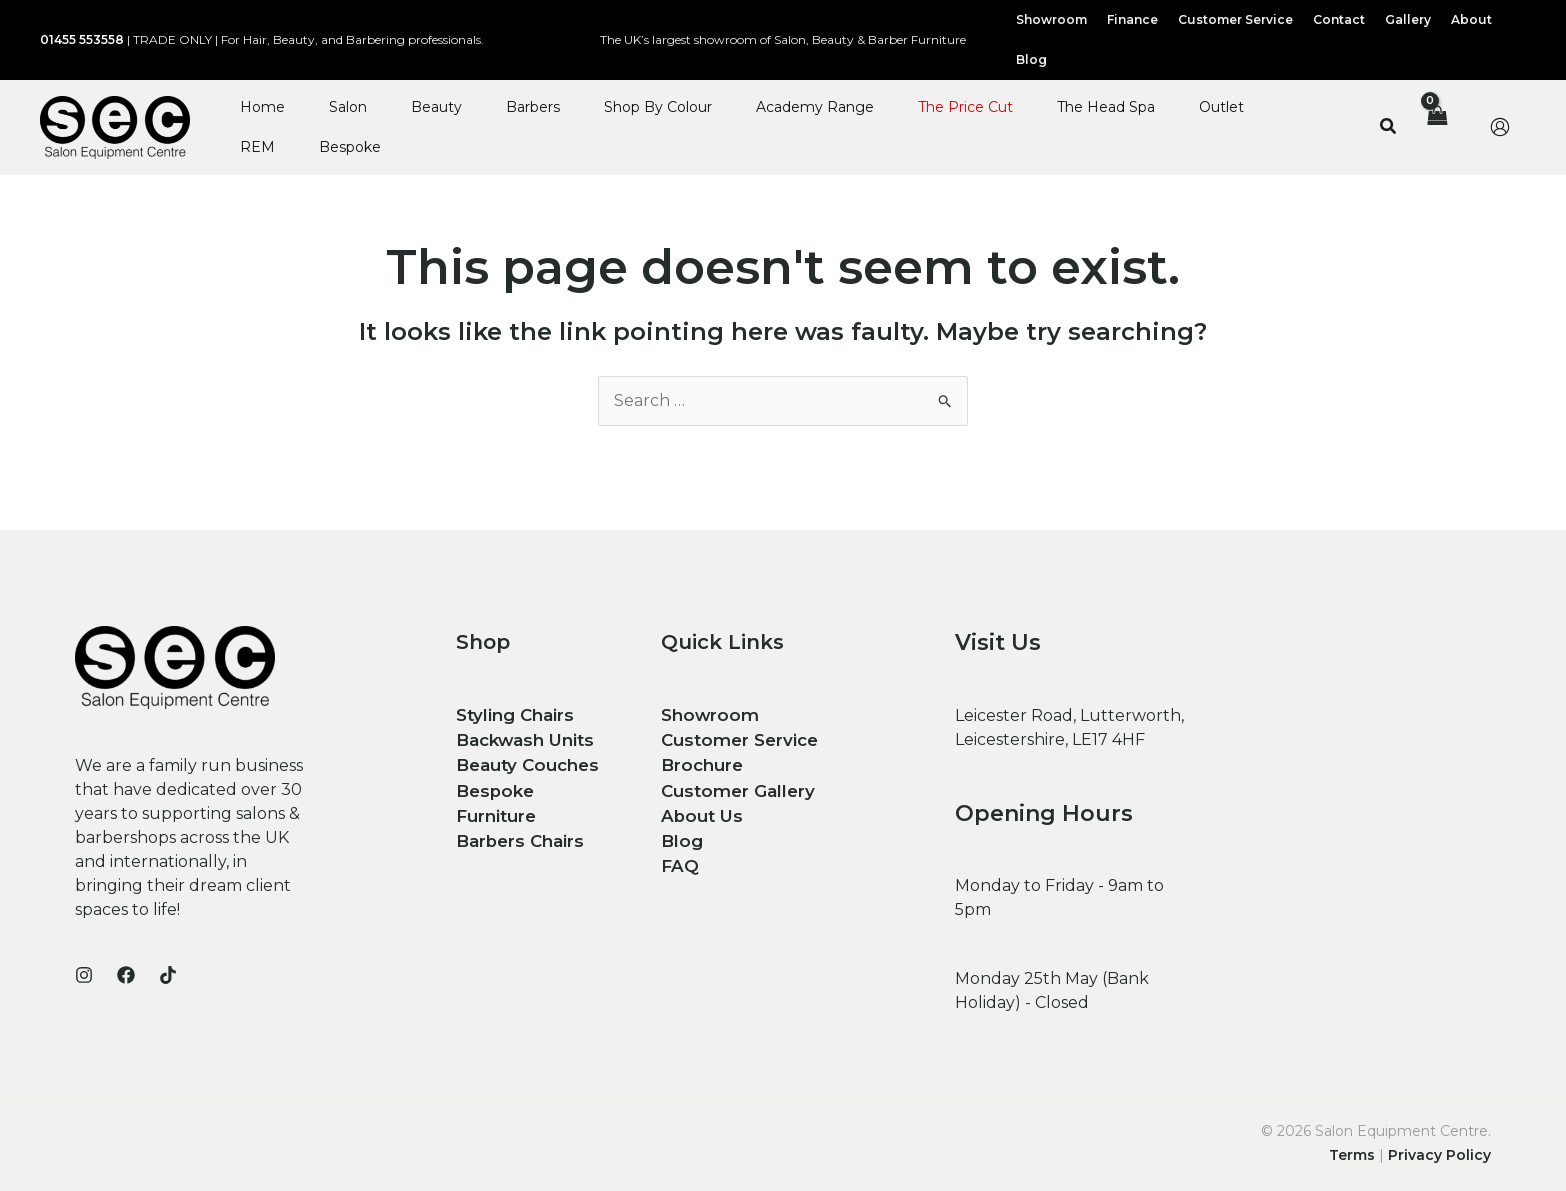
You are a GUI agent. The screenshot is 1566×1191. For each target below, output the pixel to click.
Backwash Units (522, 738)
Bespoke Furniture (533, 786)
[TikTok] (168, 975)
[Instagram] (84, 975)
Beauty (436, 107)
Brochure (700, 762)
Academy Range (815, 107)
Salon (348, 107)
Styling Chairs (511, 714)
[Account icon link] (1500, 127)
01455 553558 (82, 39)
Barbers (533, 107)
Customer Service (736, 738)
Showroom (707, 714)
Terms (1352, 1155)
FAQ (679, 858)
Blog (680, 834)
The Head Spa (1106, 107)
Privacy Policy (1439, 1155)
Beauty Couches (523, 762)
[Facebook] (126, 975)
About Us (699, 810)
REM (257, 147)
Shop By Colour (658, 107)
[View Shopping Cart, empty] (1436, 127)
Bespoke (350, 147)
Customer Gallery (733, 786)
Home (262, 107)
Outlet (1221, 107)
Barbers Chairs (517, 810)
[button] (1389, 127)
